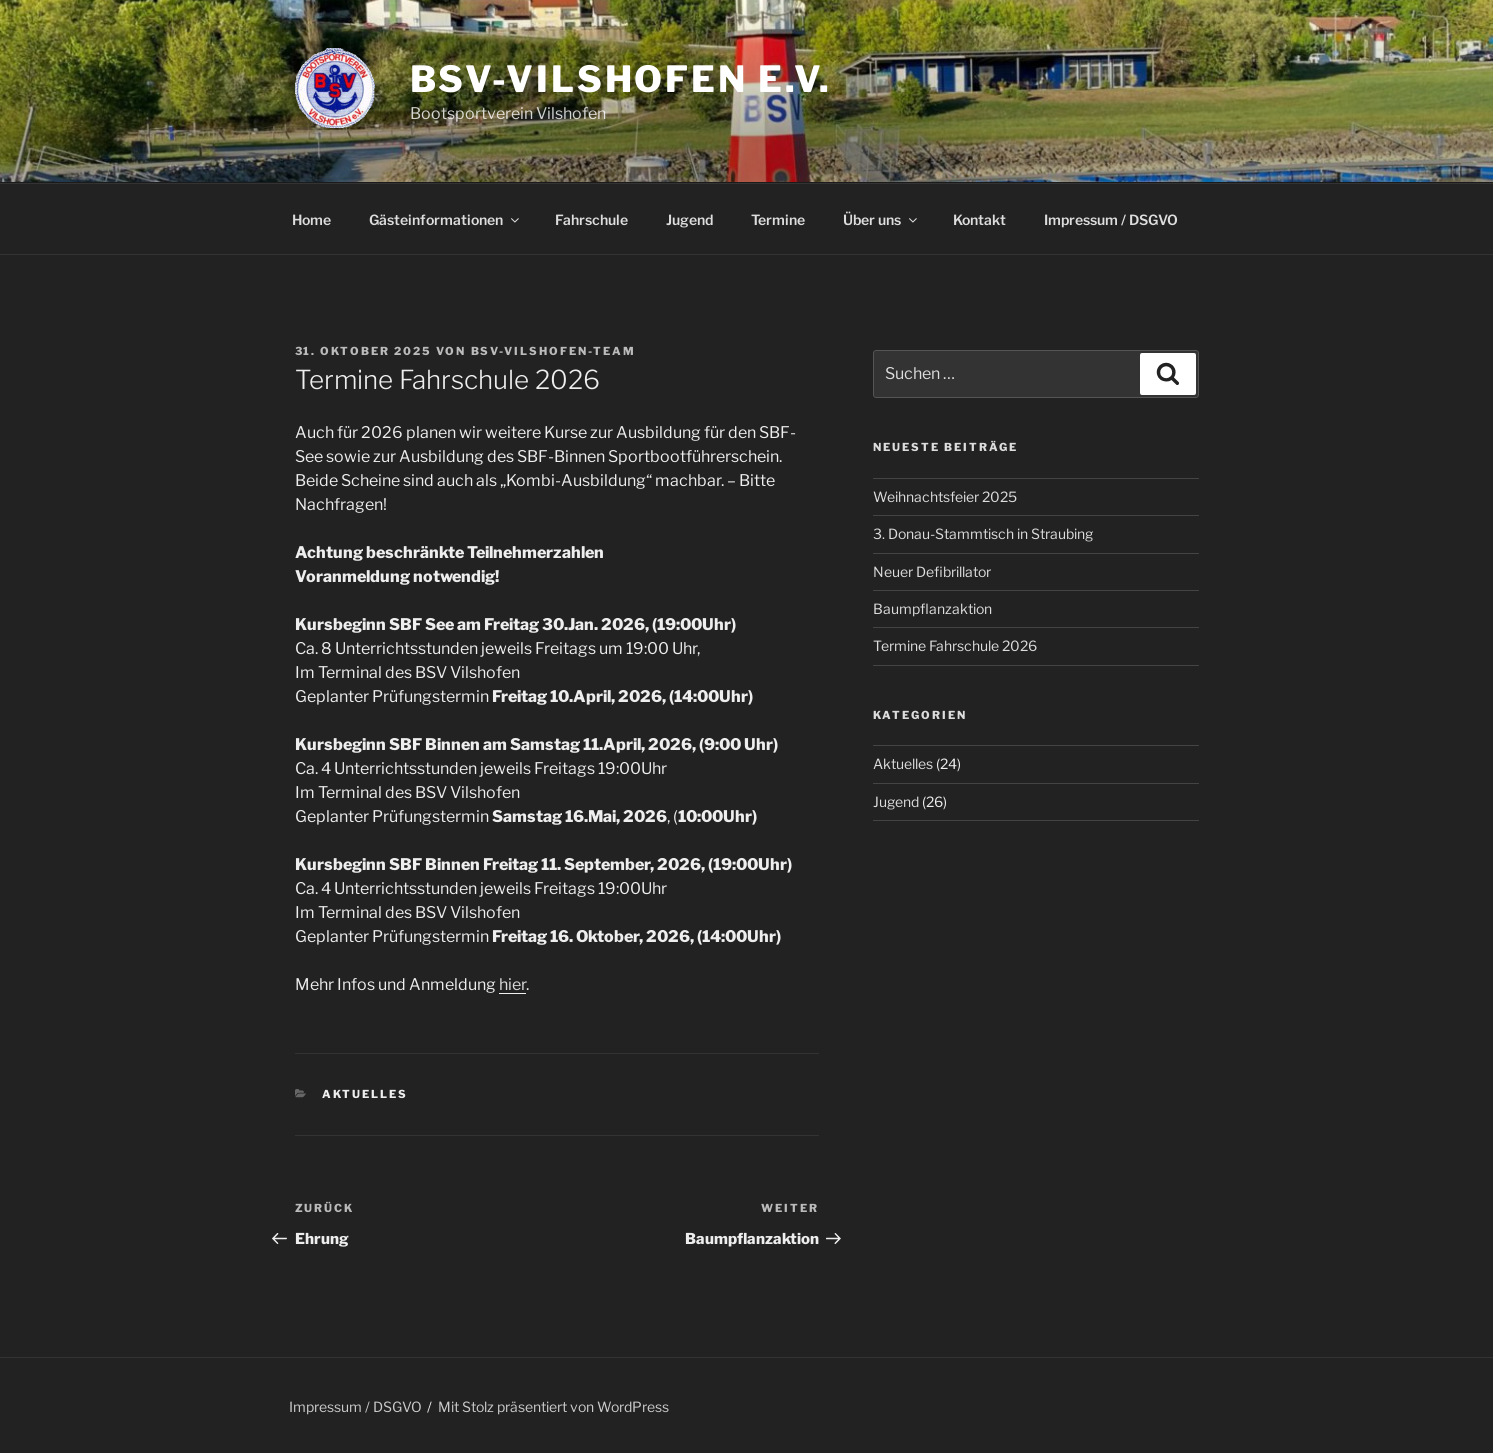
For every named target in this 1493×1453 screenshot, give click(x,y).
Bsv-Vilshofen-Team (554, 351)
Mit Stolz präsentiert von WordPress (553, 1406)
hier (512, 984)
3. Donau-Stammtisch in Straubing (983, 533)
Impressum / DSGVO (1111, 219)
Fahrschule (591, 219)
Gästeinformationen (445, 219)
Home (311, 219)
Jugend (689, 219)
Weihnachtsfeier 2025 (945, 496)
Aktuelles (365, 1094)
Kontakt (979, 219)
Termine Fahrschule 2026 (955, 645)
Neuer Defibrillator (932, 571)
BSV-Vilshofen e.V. (621, 79)
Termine (778, 219)
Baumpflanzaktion (932, 608)
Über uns (881, 219)
